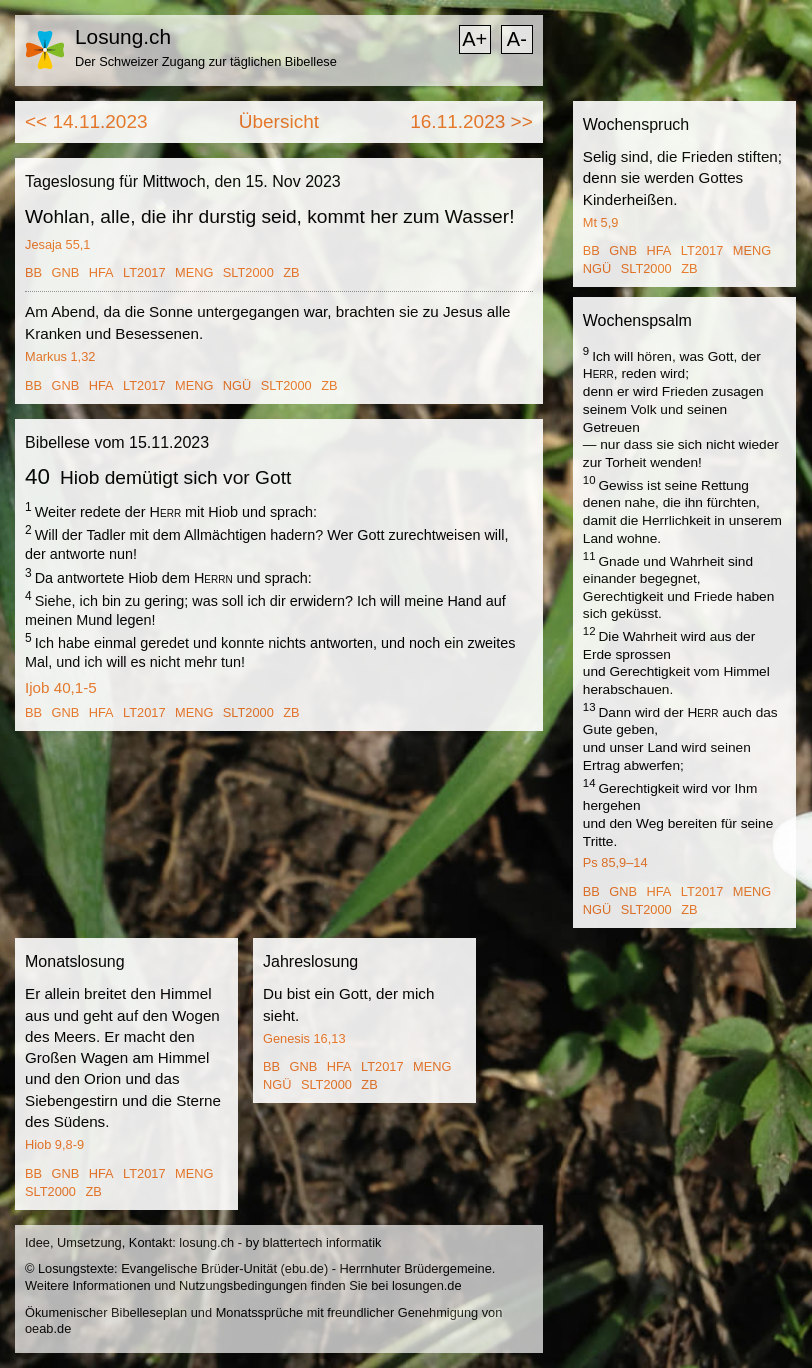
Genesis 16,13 (304, 1038)
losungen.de (427, 1285)
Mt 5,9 (601, 222)
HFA (101, 272)
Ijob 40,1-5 (61, 687)
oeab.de (48, 1328)
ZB (291, 272)
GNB (66, 272)
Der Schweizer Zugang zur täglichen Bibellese (206, 61)
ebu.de (304, 1268)
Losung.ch (123, 36)
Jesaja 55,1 (57, 244)
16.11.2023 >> (471, 121)
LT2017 (144, 272)
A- (517, 39)
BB (33, 272)
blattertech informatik (322, 1242)
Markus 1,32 (60, 356)
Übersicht (279, 121)
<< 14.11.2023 (86, 121)
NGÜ (237, 385)
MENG (194, 272)
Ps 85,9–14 (615, 862)
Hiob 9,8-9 (54, 1144)
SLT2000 (248, 272)
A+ (474, 39)
